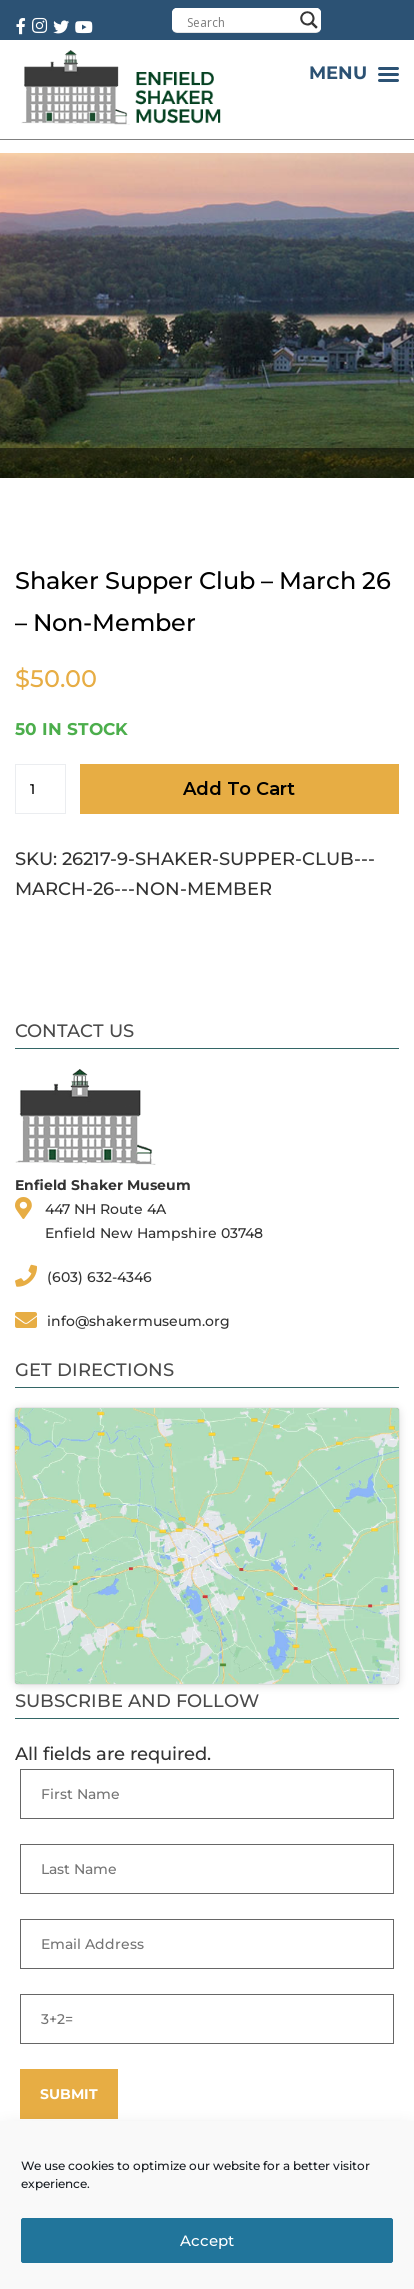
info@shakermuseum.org (138, 1321)
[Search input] (240, 22)
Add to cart (239, 789)
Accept (207, 2240)
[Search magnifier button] (309, 20)
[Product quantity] (40, 789)
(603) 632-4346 (99, 1277)
